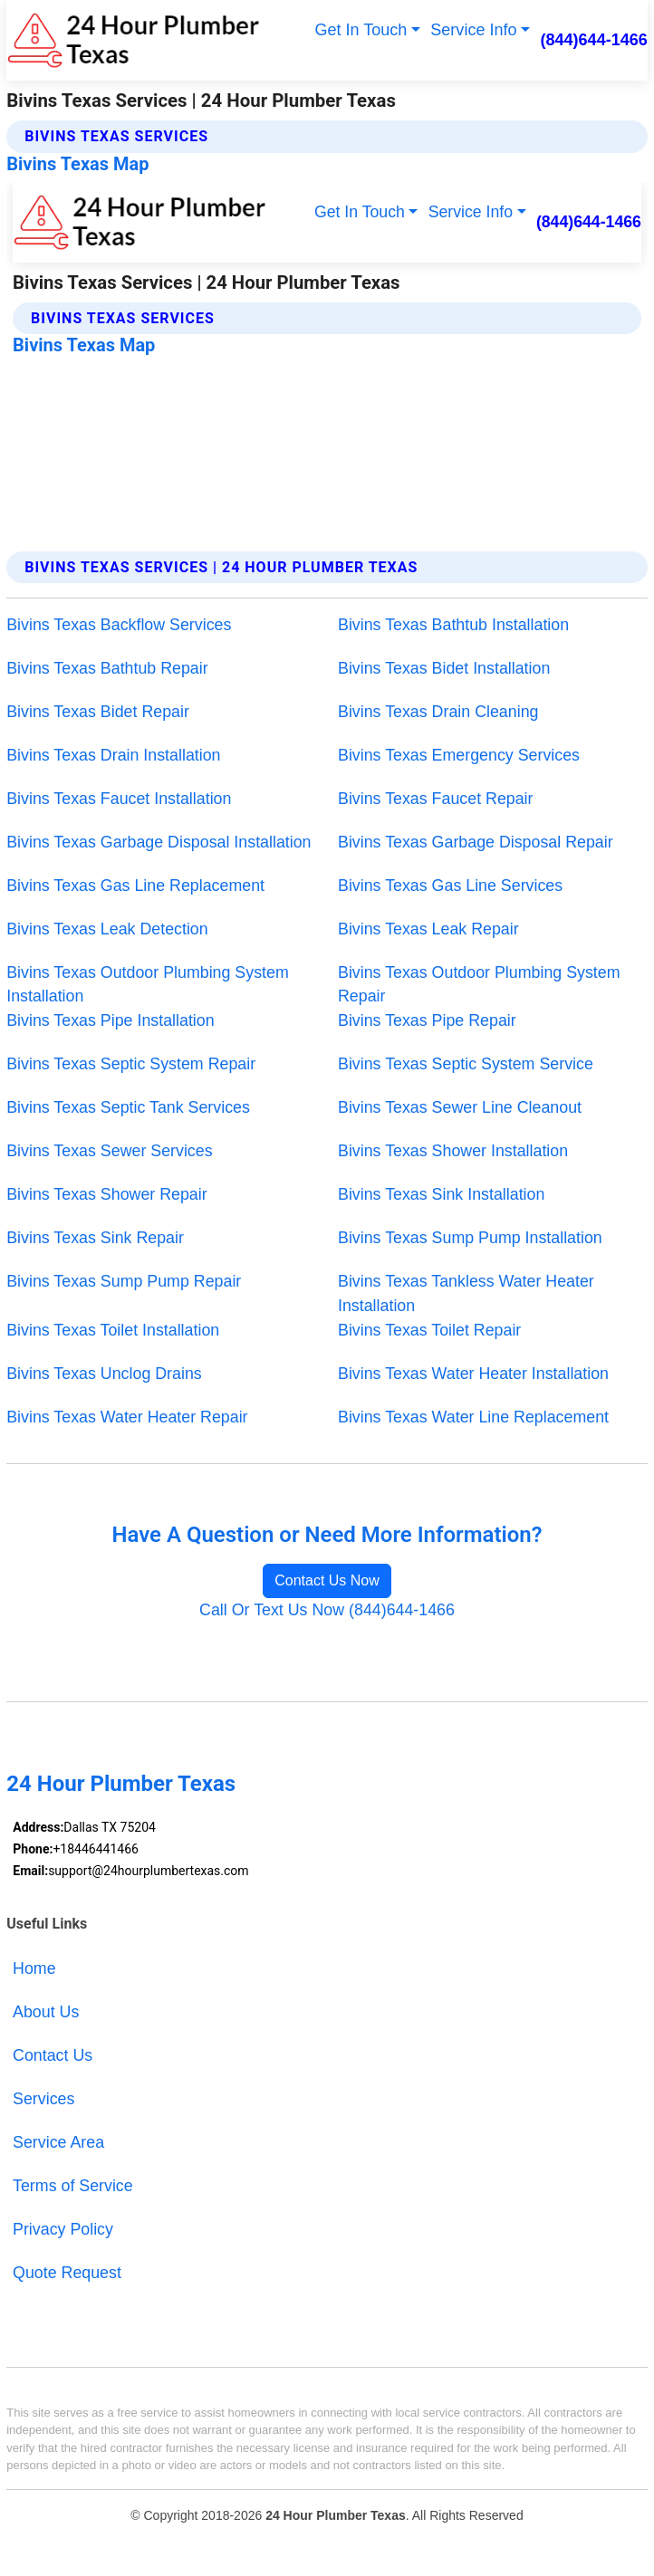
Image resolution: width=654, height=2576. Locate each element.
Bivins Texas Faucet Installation (118, 799)
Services (43, 2099)
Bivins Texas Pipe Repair (427, 1020)
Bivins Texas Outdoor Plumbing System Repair (479, 984)
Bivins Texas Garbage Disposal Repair (475, 842)
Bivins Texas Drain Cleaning (438, 712)
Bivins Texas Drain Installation (113, 755)
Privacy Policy (63, 2229)
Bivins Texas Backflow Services (118, 625)
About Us (46, 2012)
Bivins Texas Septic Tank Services (128, 1107)
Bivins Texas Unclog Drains (104, 1374)
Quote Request (67, 2273)
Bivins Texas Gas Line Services (450, 885)
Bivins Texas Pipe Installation (110, 1020)
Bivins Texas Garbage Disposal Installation (158, 842)
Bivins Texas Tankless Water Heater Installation (466, 1293)
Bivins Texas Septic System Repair (130, 1064)
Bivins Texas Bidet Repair (97, 712)
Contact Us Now (327, 1580)
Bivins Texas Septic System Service (465, 1064)
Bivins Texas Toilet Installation (112, 1330)
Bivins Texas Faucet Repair (436, 799)
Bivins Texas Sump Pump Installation (470, 1238)
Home (34, 1968)
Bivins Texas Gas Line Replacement (135, 885)
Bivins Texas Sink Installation (441, 1194)
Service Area (58, 2142)
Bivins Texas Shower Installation (453, 1151)
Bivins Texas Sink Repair (95, 1238)
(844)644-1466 (593, 40)
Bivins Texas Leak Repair (428, 929)
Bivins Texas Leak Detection (106, 929)
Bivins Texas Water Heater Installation (473, 1374)
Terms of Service (73, 2186)
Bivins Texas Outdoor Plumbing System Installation (147, 984)
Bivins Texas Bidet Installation (444, 668)
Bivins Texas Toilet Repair (429, 1330)
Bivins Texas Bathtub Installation (453, 625)
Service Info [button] (473, 30)
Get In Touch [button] (360, 30)
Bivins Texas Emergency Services (459, 755)
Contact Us (52, 2055)
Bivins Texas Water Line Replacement (473, 1417)
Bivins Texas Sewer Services (109, 1151)
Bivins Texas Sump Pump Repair (123, 1281)
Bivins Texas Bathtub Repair (106, 668)
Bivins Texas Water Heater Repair (126, 1417)
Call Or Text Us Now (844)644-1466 (327, 1610)
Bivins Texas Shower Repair (106, 1194)
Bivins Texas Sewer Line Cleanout (460, 1107)
